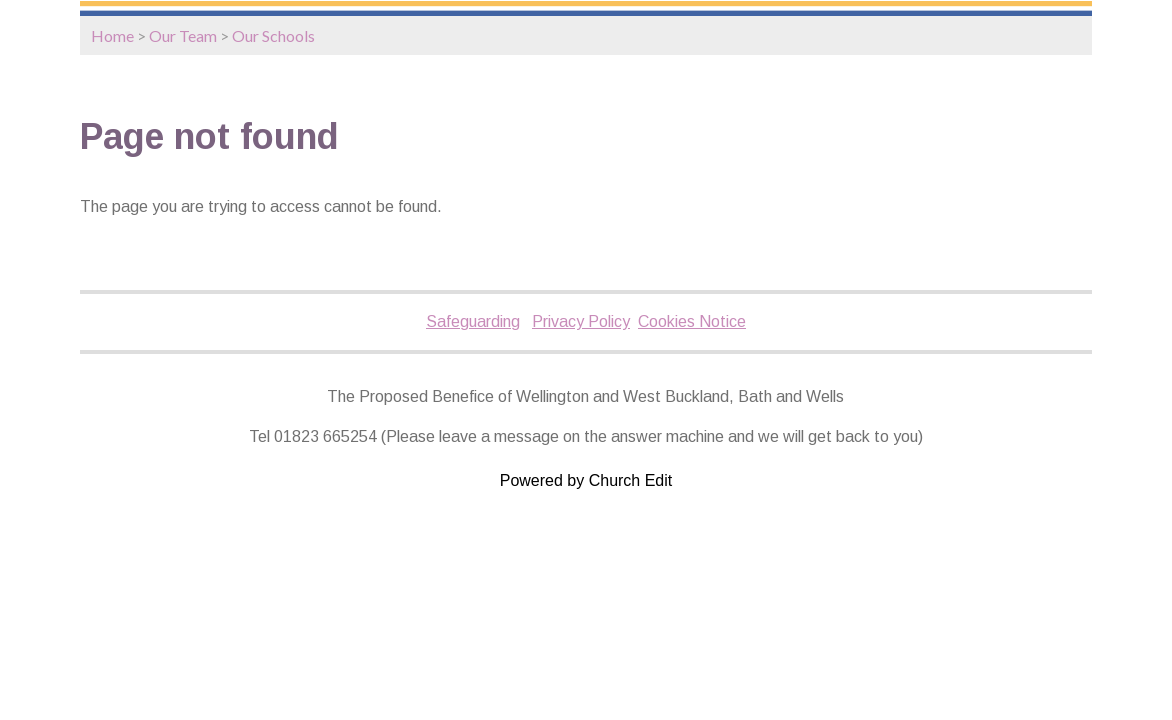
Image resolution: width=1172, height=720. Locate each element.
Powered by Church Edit (586, 480)
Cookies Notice (692, 321)
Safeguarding (473, 321)
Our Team (183, 35)
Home (112, 35)
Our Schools (273, 35)
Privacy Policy (581, 321)
